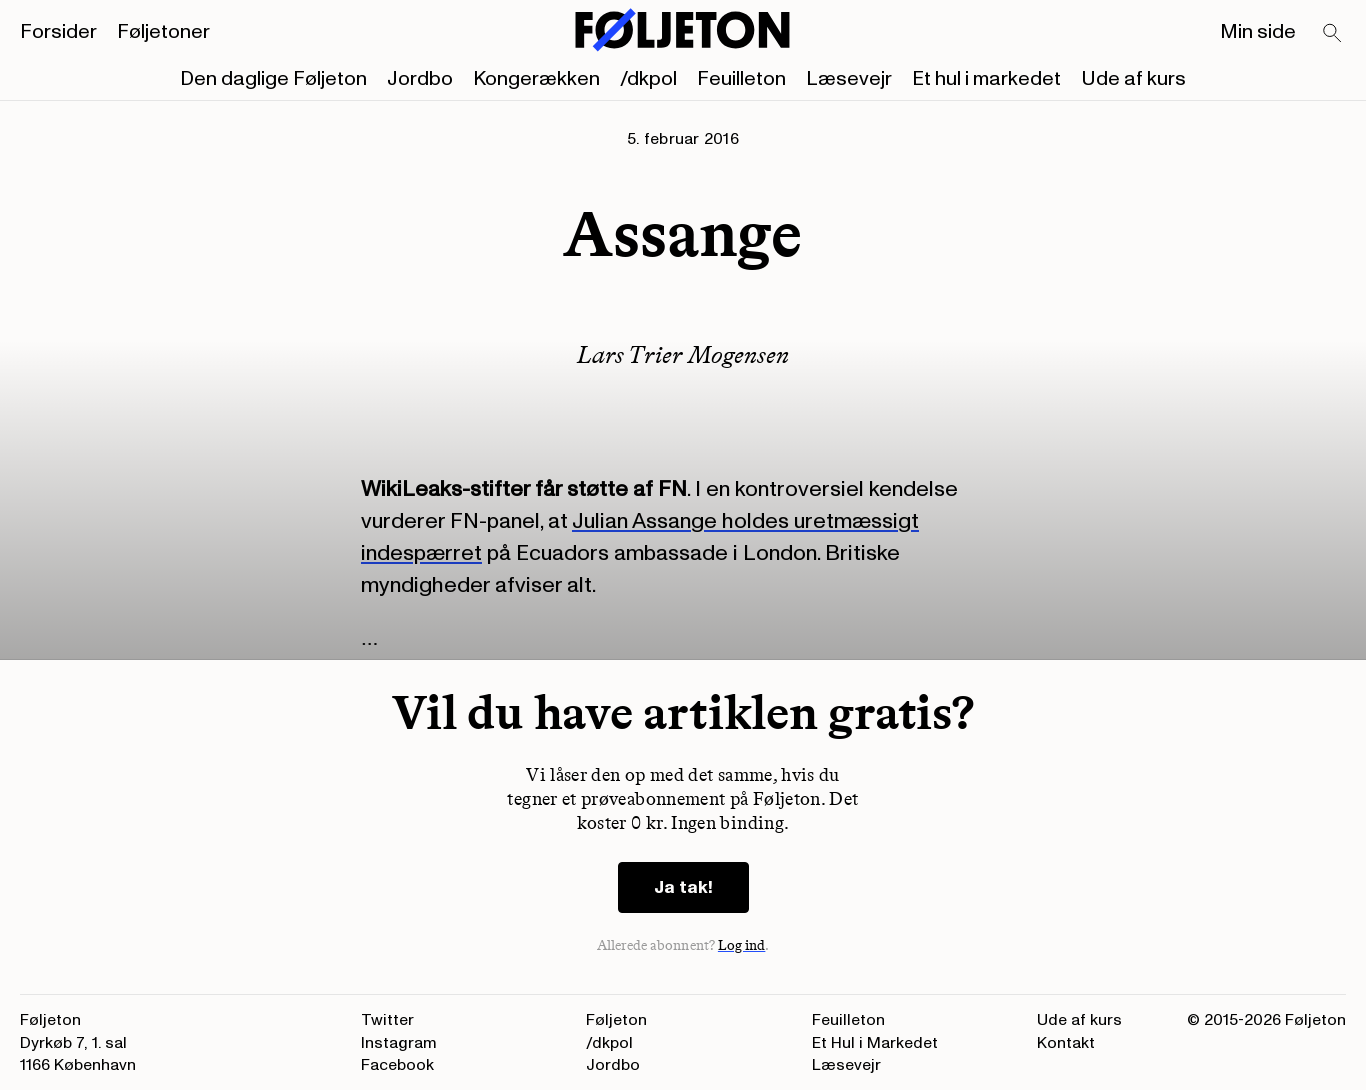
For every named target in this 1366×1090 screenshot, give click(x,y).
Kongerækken (536, 79)
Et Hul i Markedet (875, 1043)
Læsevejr (849, 79)
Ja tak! (683, 887)
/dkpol (648, 79)
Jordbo (420, 79)
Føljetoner (163, 32)
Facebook (397, 1065)
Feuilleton (741, 79)
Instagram (399, 1043)
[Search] (1333, 34)
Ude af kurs (1133, 79)
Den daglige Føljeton (273, 79)
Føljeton (616, 1020)
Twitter (387, 1020)
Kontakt (1066, 1043)
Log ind (742, 945)
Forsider (58, 32)
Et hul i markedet (986, 79)
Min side (1258, 32)
